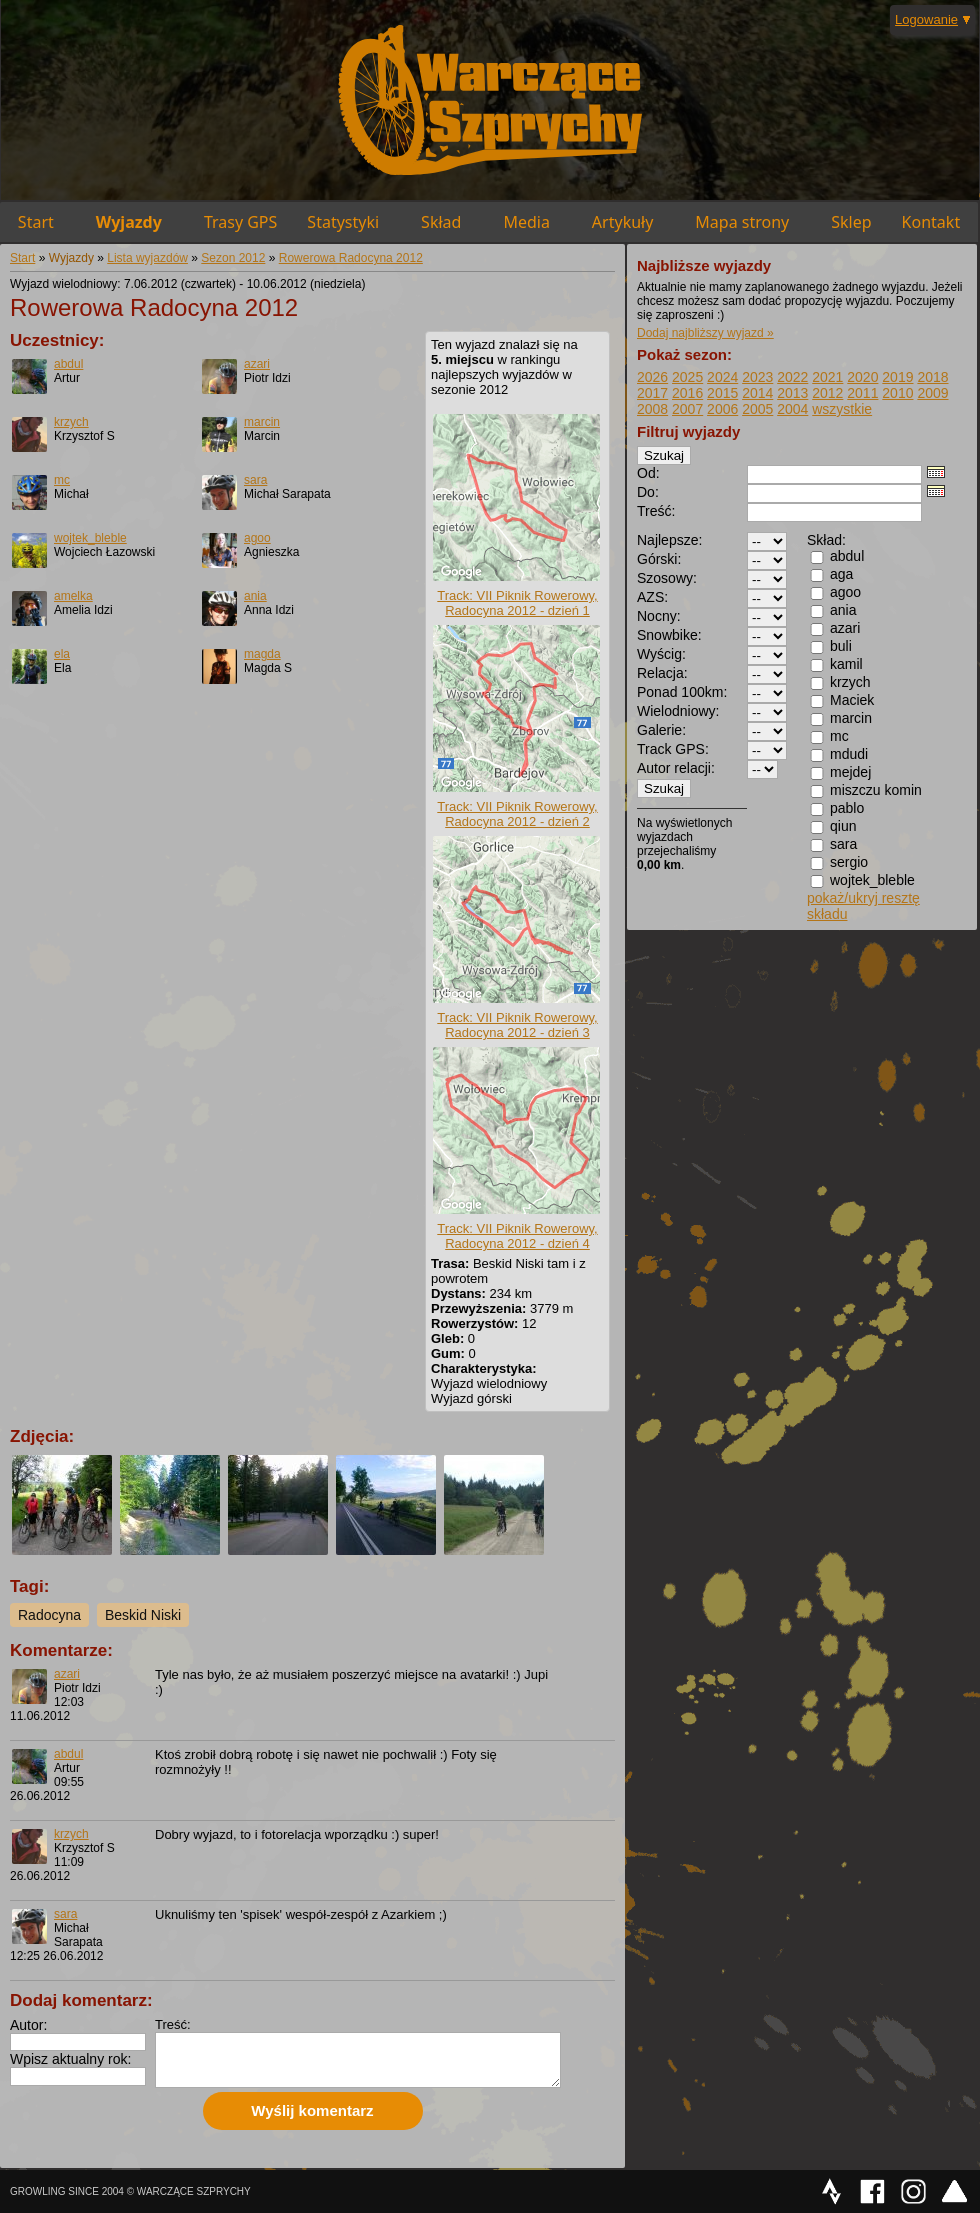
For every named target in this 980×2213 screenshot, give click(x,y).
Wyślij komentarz (312, 2110)
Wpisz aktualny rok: (70, 2059)
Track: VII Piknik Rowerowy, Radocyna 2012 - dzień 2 (517, 814)
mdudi (849, 754)
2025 (687, 377)
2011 (862, 393)
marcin (262, 422)
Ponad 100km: (682, 692)
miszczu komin (876, 790)
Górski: (659, 559)
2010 (897, 393)
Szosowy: (667, 578)
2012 (827, 393)
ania (255, 596)
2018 (932, 377)
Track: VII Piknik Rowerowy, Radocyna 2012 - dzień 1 (517, 603)
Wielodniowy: (678, 711)
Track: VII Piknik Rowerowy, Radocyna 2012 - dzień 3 (517, 1025)
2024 (722, 377)
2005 (757, 409)
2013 (792, 393)
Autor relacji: (676, 768)
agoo (257, 538)
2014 (757, 393)
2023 (757, 377)
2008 (652, 409)
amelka (73, 596)
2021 (827, 377)
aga (841, 574)
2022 (792, 377)
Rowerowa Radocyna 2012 (351, 258)
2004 (792, 409)
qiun (843, 826)
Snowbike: (669, 635)
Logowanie (926, 19)
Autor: (28, 2025)
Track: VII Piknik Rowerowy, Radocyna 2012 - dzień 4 (517, 1236)
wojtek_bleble (90, 538)
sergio (849, 862)
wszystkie (842, 409)
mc (62, 480)
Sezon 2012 (233, 258)
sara (255, 480)
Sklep (851, 222)
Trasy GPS (240, 222)
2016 (687, 393)
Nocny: (659, 616)
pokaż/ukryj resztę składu (863, 906)
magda (262, 654)
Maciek (852, 700)
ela (62, 654)
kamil (846, 664)
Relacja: (662, 673)
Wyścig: (661, 654)
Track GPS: (673, 749)
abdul (68, 364)
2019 (897, 377)
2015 (722, 393)
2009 (932, 393)
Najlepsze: (669, 540)
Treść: (173, 2024)
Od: (648, 473)
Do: (648, 492)
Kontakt (931, 222)
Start (36, 222)
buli (841, 646)
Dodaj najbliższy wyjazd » (705, 333)
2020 (862, 377)
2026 (652, 377)
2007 (687, 409)
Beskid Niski (143, 1615)
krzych (71, 422)
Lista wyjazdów (147, 258)
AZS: (652, 597)
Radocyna (49, 1615)
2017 (652, 393)
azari (257, 364)
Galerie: (661, 730)
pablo (847, 808)
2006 (722, 409)
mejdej (850, 772)
